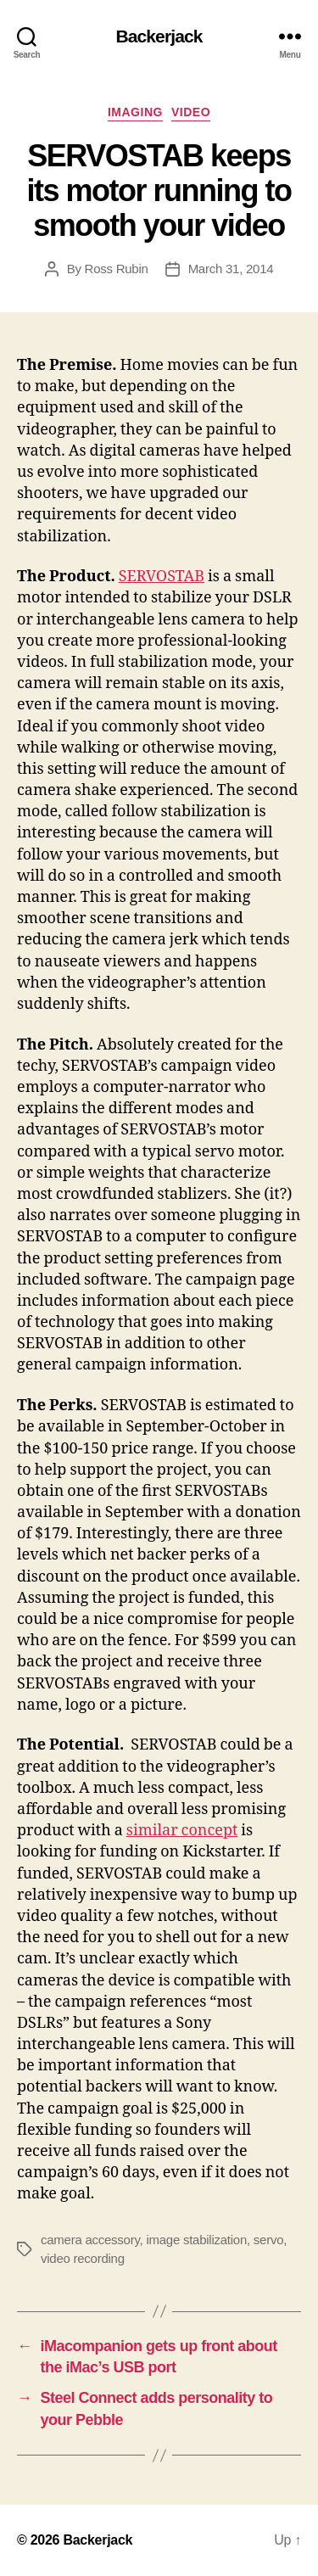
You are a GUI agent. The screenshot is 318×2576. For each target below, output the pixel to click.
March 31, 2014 (231, 268)
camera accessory (90, 2239)
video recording (83, 2258)
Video (190, 112)
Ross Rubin (116, 268)
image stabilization (196, 2239)
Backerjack (158, 36)
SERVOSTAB (161, 576)
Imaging (135, 112)
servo (268, 2239)
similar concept (182, 1830)
